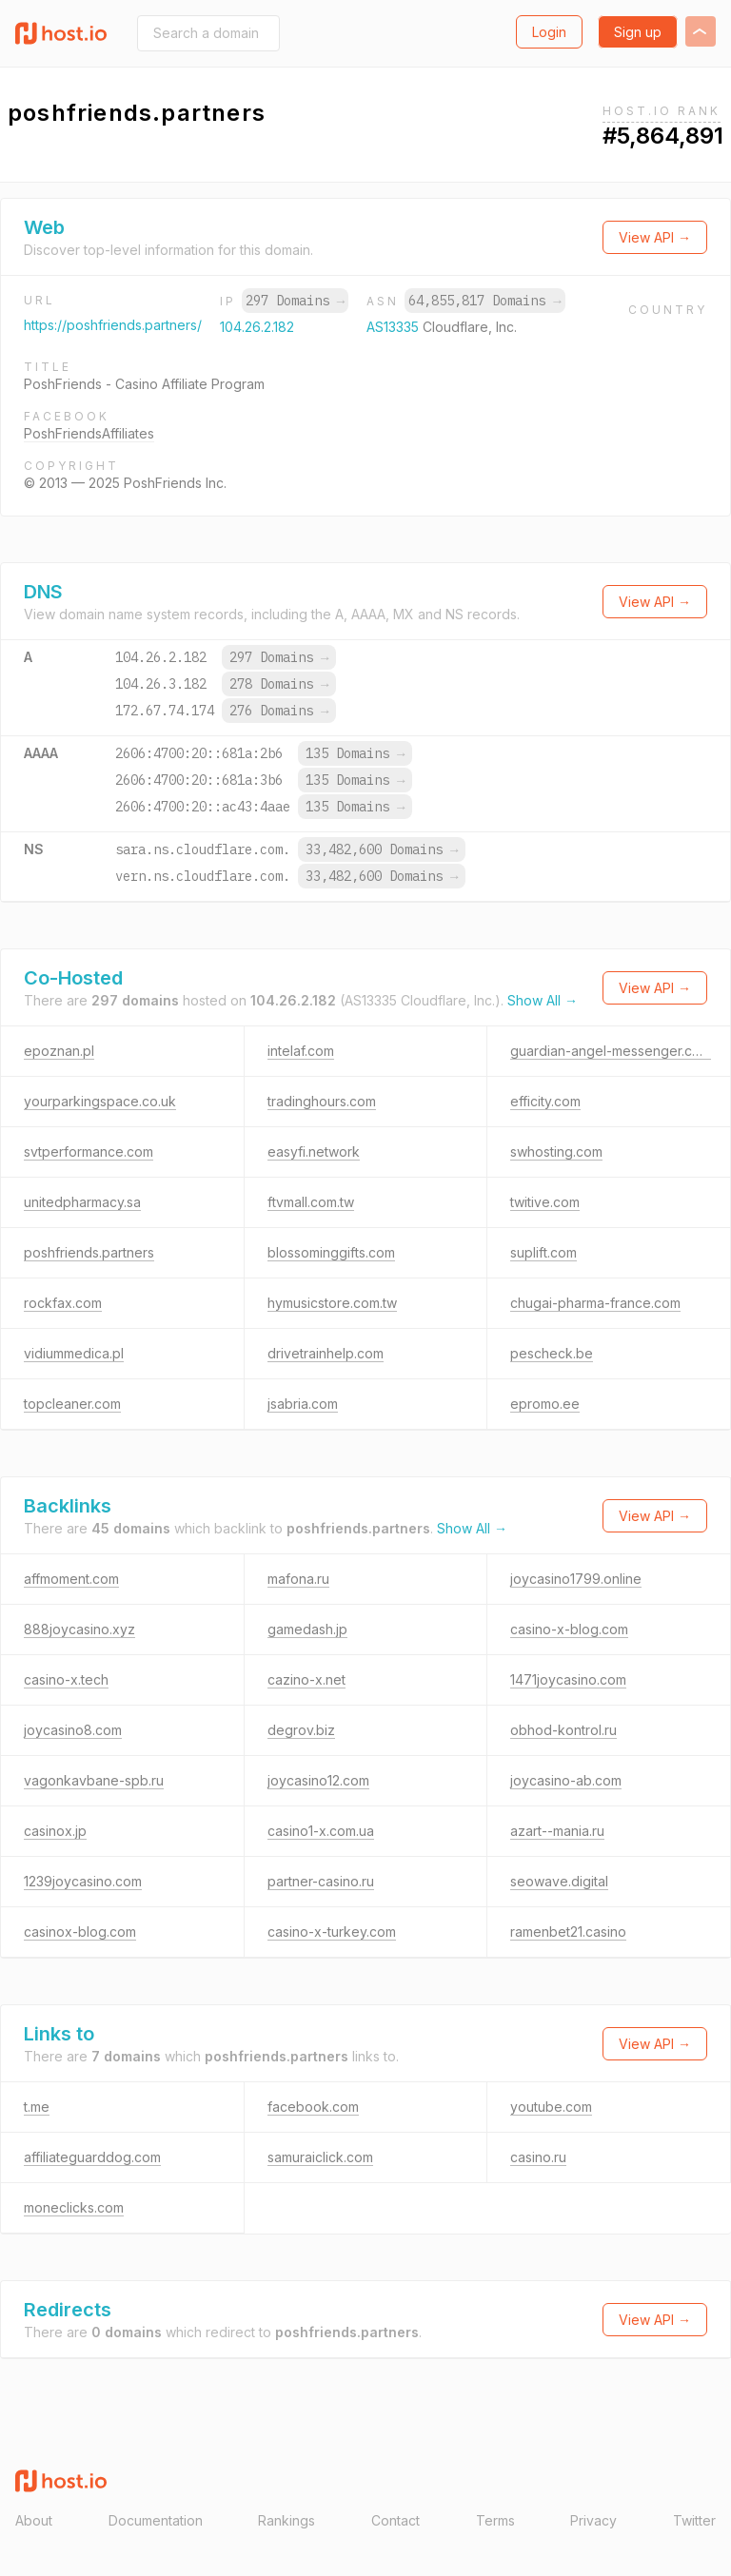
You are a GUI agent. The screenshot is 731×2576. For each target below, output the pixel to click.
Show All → (542, 1000)
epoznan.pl (59, 1051)
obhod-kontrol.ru (563, 1730)
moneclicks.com (74, 2207)
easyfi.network (313, 1151)
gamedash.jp (307, 1629)
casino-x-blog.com (569, 1629)
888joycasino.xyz (79, 1629)
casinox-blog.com (80, 1931)
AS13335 (394, 327)
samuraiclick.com (320, 2157)
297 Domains (295, 300)
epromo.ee (545, 1403)
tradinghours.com (321, 1101)
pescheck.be (551, 1353)
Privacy (593, 2520)
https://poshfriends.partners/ (113, 325)
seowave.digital (559, 1881)
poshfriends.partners (89, 1252)
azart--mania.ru (557, 1831)
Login (549, 32)
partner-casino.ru (320, 1881)
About (33, 2520)
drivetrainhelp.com (325, 1353)
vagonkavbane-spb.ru (94, 1780)
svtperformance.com (88, 1151)
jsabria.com (302, 1403)
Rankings (286, 2520)
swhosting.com (556, 1151)
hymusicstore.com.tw (332, 1303)
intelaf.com (300, 1051)
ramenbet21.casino (568, 1931)
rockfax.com (63, 1303)
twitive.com (545, 1202)
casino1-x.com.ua (320, 1831)
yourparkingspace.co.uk (100, 1101)
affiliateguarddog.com (92, 2157)
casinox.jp (55, 1831)
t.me (36, 2106)
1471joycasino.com (568, 1679)
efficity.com (545, 1101)
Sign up (638, 32)
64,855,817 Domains (484, 300)
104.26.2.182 (257, 327)
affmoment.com (71, 1579)
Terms (495, 2520)
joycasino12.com (318, 1780)
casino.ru (538, 2157)
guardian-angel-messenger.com (610, 1051)
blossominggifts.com (331, 1252)
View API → (655, 237)
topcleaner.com (72, 1403)
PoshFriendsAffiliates (89, 433)
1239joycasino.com (83, 1881)
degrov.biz (301, 1730)
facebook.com (313, 2106)
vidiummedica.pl (74, 1353)
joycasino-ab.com (566, 1780)
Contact (395, 2520)
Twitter (694, 2520)
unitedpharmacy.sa (82, 1202)
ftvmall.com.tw (310, 1202)
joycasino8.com (73, 1730)
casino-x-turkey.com (331, 1931)
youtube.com (551, 2106)
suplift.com (543, 1252)
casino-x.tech (66, 1679)
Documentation (156, 2520)
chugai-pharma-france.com (595, 1303)
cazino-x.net (306, 1679)
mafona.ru (298, 1579)
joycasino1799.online (576, 1579)
